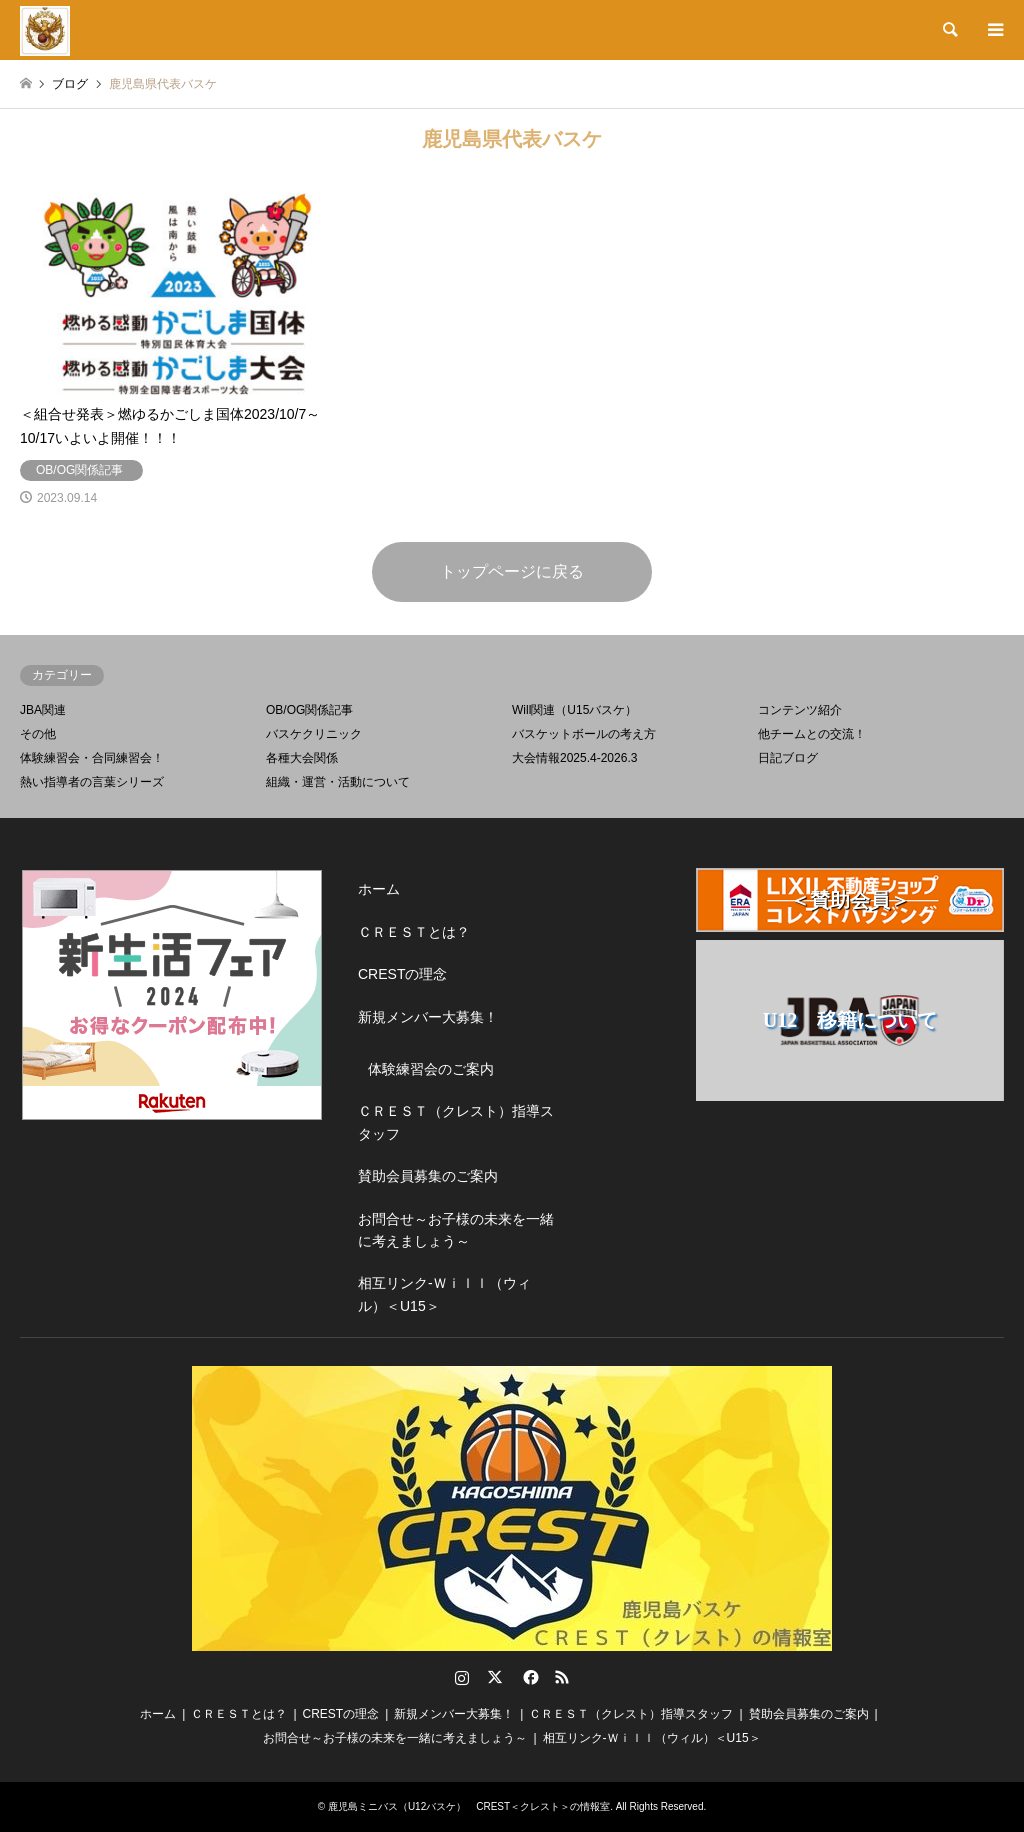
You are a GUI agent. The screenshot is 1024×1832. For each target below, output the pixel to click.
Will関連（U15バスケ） (574, 710)
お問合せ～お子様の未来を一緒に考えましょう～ (456, 1230)
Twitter (495, 1677)
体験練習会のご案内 (431, 1069)
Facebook (529, 1677)
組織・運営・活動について (338, 782)
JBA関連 (43, 710)
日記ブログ (788, 758)
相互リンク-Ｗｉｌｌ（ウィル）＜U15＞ (444, 1294)
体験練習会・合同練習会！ (92, 758)
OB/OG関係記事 (309, 710)
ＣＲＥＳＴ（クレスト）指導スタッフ (456, 1122)
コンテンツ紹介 (800, 710)
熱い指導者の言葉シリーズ (92, 782)
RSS (562, 1677)
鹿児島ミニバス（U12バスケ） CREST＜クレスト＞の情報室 (469, 1806)
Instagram (462, 1677)
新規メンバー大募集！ (428, 1017)
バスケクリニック (314, 734)
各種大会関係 (302, 758)
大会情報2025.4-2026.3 (574, 758)
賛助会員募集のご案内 (428, 1176)
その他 (38, 734)
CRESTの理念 (402, 974)
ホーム (379, 889)
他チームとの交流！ (812, 734)
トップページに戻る (512, 571)
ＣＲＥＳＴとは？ (414, 932)
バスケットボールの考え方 (584, 734)
